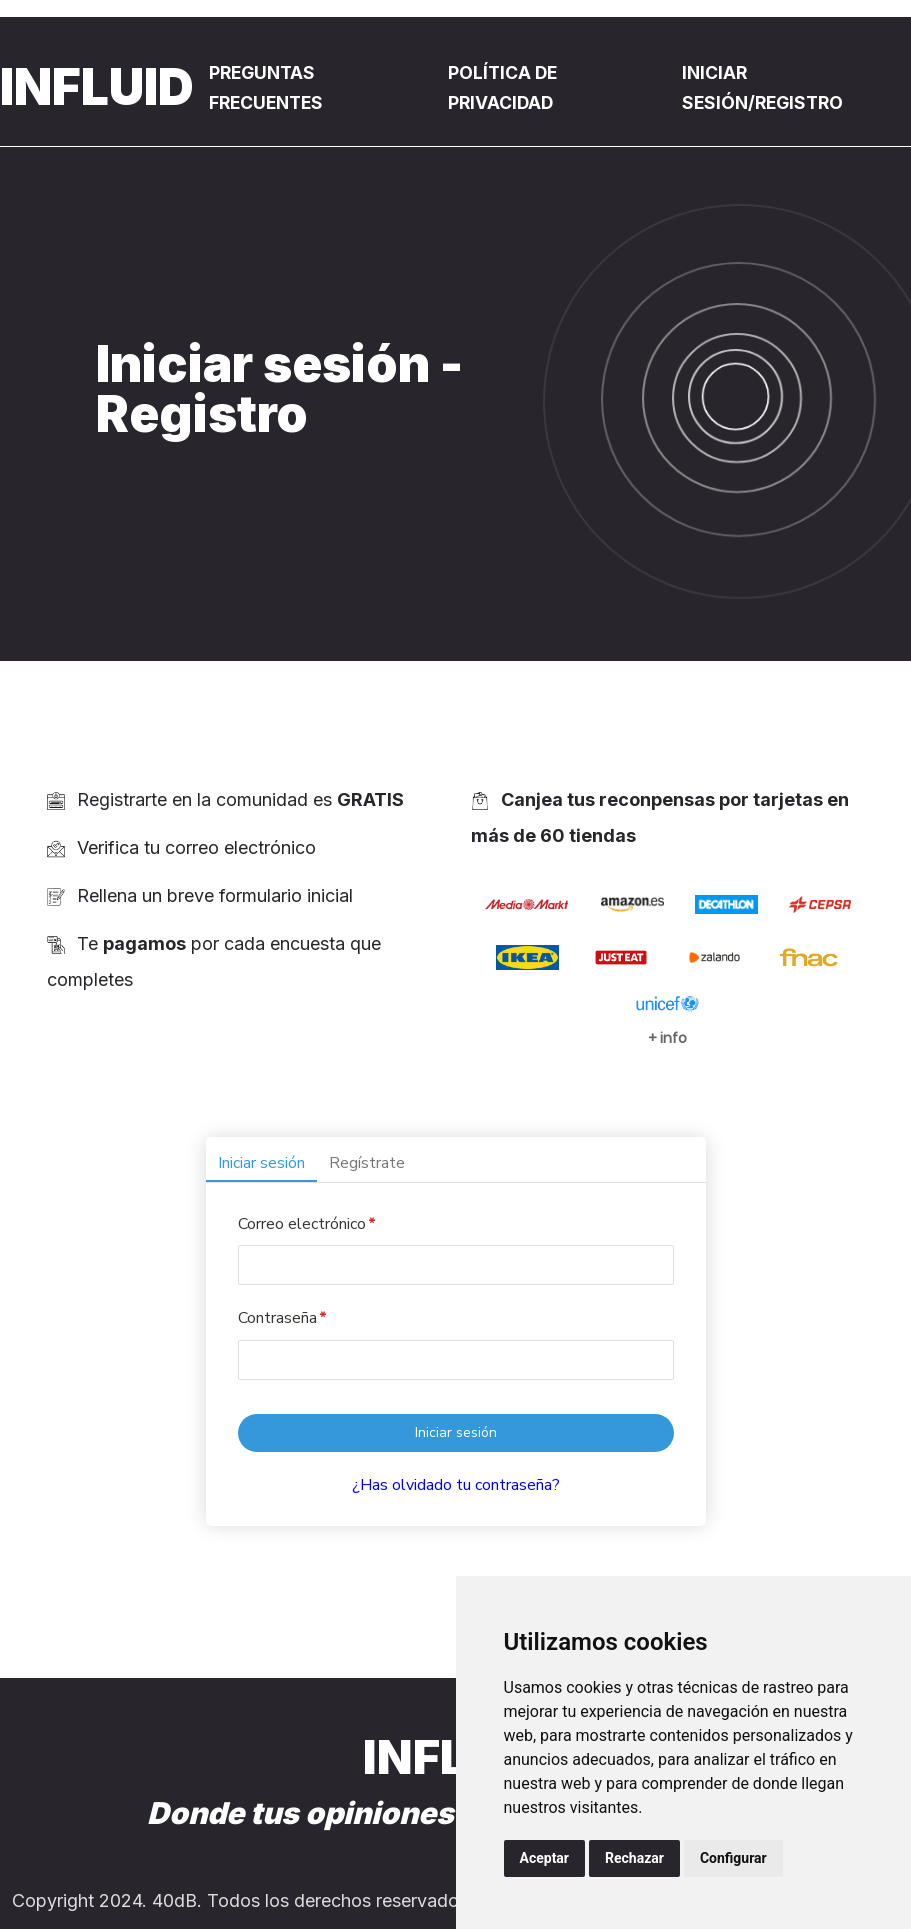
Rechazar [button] (634, 1858)
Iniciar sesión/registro (767, 87)
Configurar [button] (733, 1858)
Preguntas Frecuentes (271, 87)
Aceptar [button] (545, 1858)
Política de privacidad (508, 87)
